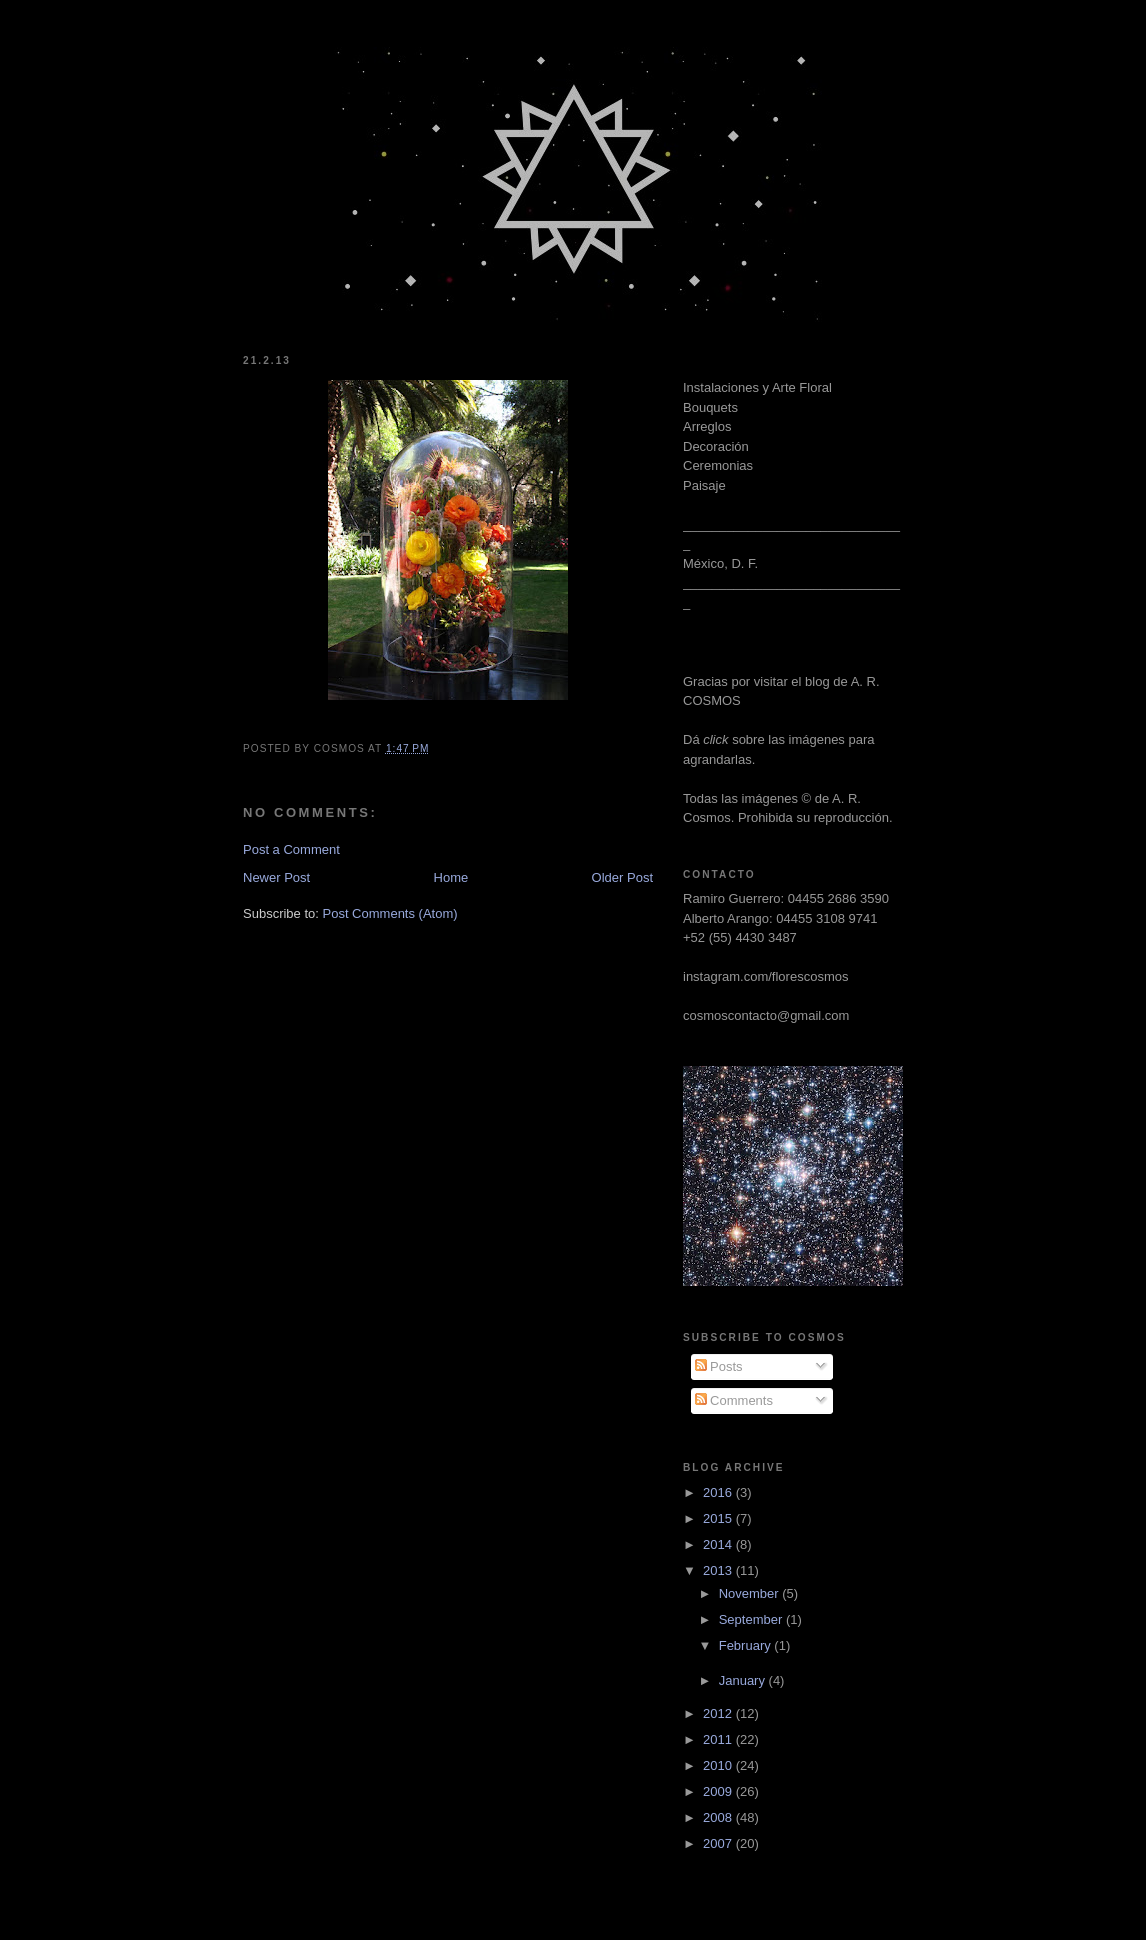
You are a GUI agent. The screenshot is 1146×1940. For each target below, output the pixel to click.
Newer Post (276, 877)
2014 (719, 1544)
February (747, 1645)
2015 (719, 1518)
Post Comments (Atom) (390, 913)
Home (451, 877)
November (751, 1593)
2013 (719, 1570)
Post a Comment (291, 849)
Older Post (622, 877)
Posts (719, 1366)
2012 (719, 1713)
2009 (719, 1791)
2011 (719, 1739)
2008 (719, 1817)
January (744, 1680)
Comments (734, 1400)
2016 (719, 1492)
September (752, 1619)
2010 (719, 1765)
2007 (719, 1843)
